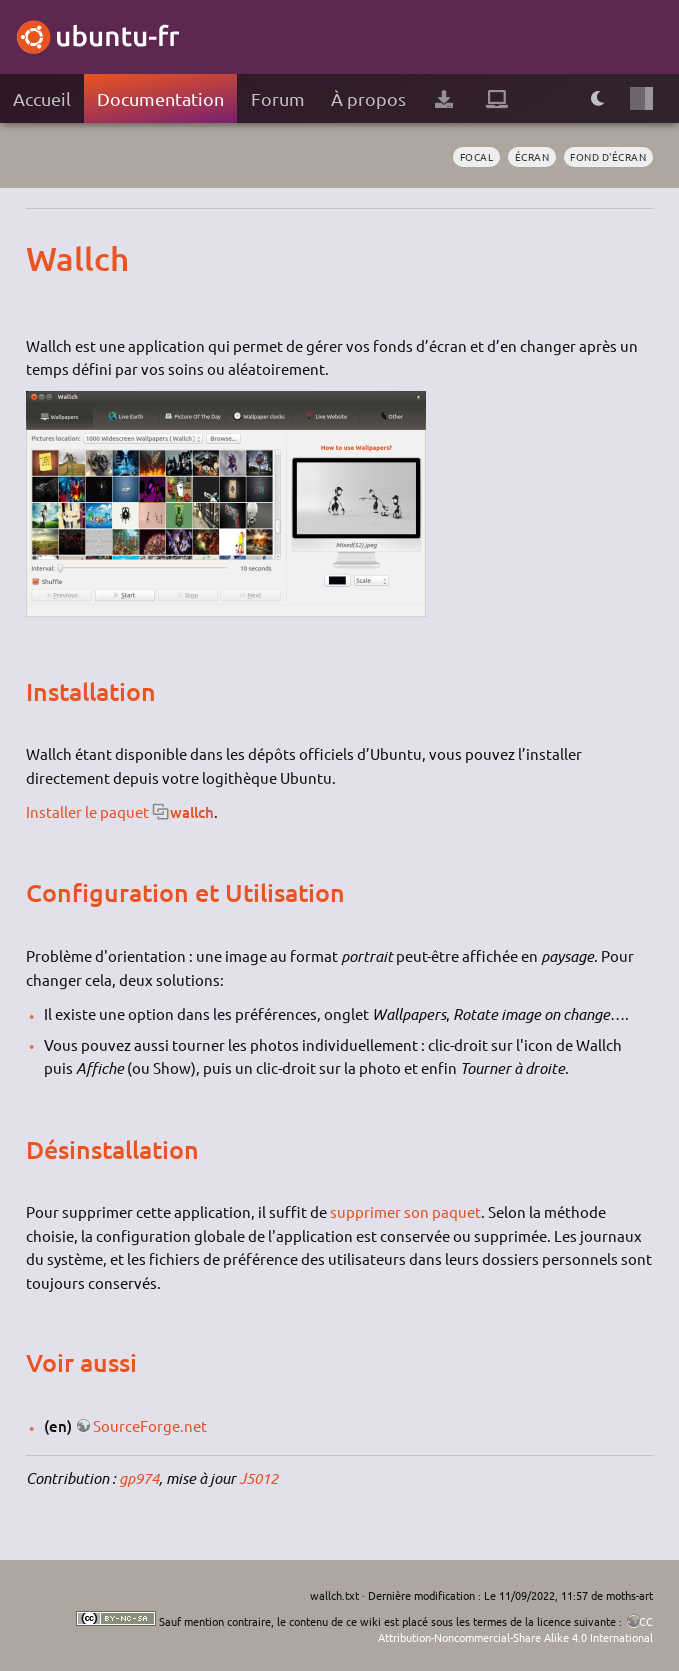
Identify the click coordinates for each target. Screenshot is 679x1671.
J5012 (258, 1478)
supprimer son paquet (405, 1211)
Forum (278, 98)
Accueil (42, 98)
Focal (476, 156)
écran (532, 156)
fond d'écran (608, 156)
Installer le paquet (87, 811)
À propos (368, 98)
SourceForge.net (150, 1425)
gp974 (139, 1478)
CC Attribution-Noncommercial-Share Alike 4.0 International (515, 1629)
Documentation (160, 98)
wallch (192, 812)
